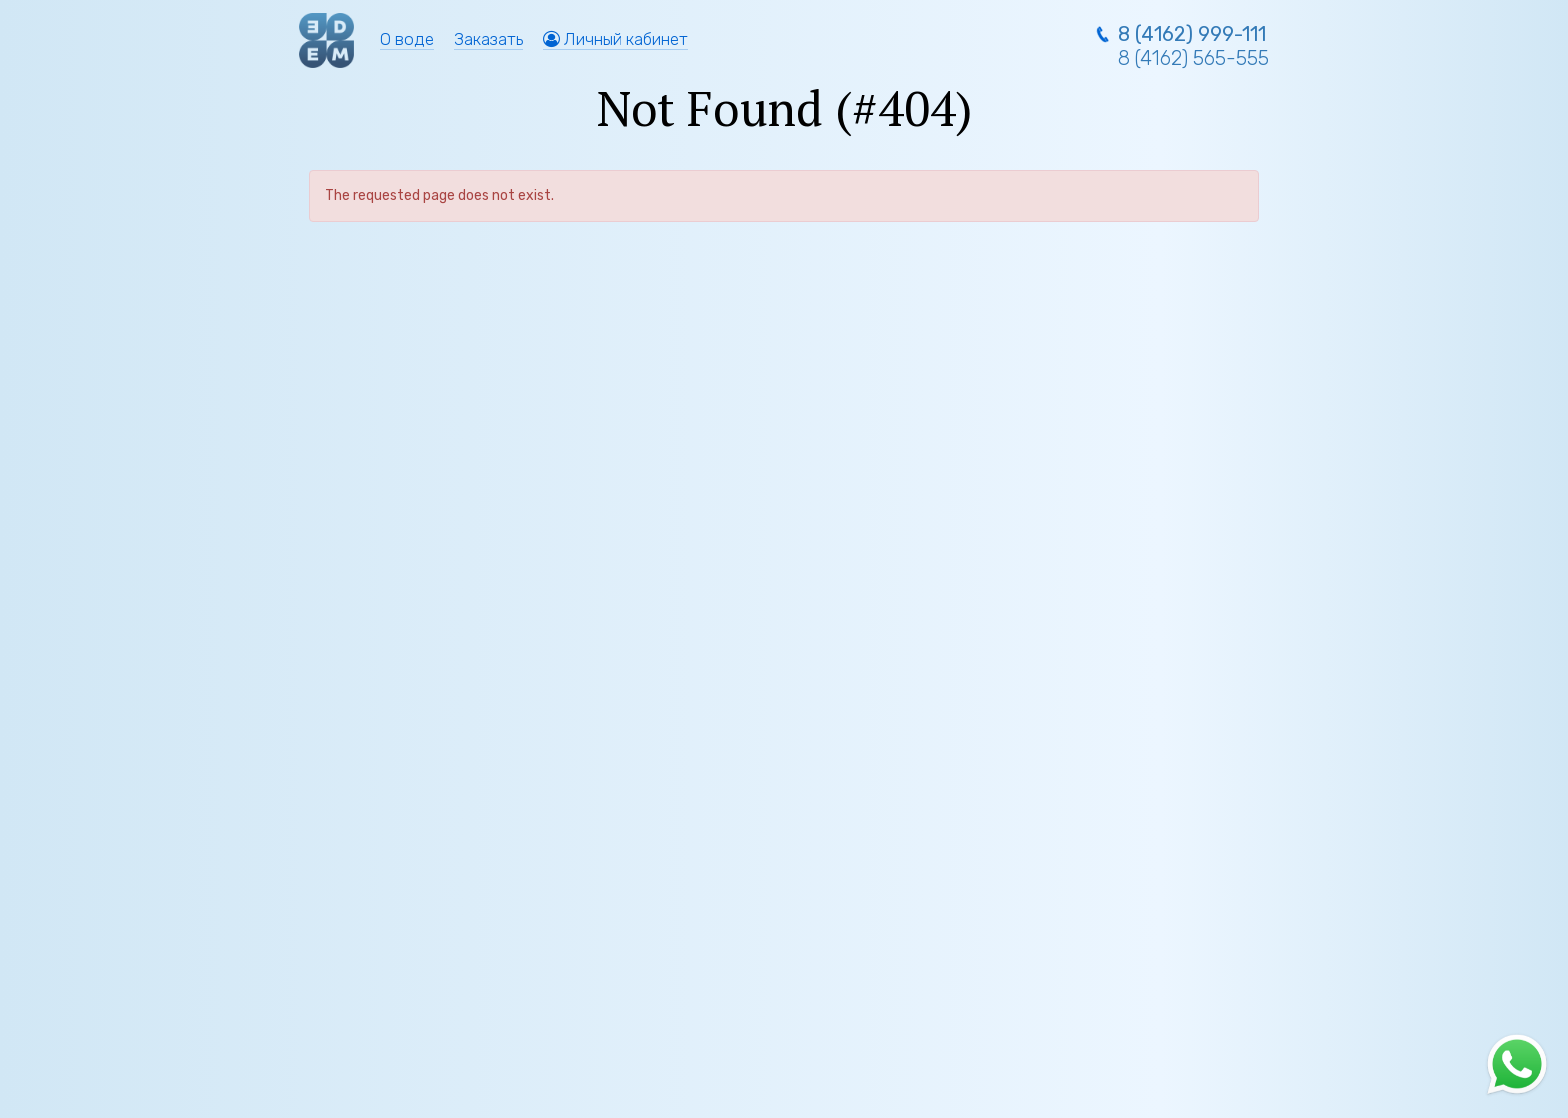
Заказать (488, 39)
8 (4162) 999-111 (1192, 34)
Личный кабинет (615, 39)
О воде (407, 39)
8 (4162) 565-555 (1193, 58)
